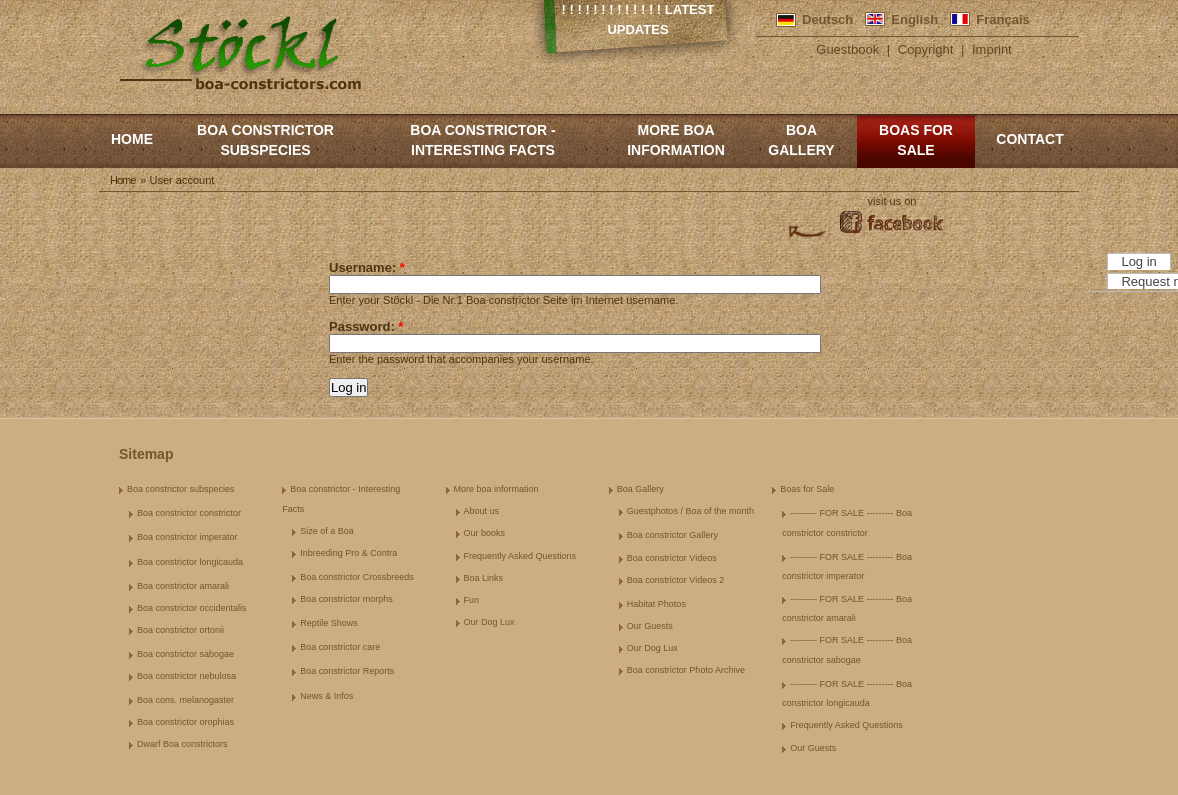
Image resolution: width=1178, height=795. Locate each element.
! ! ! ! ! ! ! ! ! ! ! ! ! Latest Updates (638, 19)
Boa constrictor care (340, 647)
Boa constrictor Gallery (672, 535)
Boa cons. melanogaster (185, 700)
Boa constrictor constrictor (189, 513)
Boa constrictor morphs (346, 599)
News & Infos (326, 696)
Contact (1029, 139)
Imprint (992, 49)
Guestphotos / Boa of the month (690, 511)
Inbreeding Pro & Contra (348, 553)
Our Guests (650, 626)
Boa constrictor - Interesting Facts (482, 140)
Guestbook (847, 49)
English (914, 19)
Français (1002, 19)
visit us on (892, 201)
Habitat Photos (656, 604)
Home (132, 139)
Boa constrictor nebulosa (186, 676)
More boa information (676, 140)
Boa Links (484, 578)
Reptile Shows (329, 623)
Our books (485, 533)
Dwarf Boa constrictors (182, 744)
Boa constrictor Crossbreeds (357, 577)
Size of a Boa (327, 531)
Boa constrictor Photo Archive (686, 670)
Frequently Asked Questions (520, 556)
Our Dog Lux (489, 622)
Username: (367, 267)
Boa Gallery (801, 140)
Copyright (926, 49)
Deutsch (827, 19)
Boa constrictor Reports (347, 671)
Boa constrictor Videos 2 (675, 580)
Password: (366, 326)
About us (482, 511)
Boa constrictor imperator (187, 537)
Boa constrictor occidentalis (192, 608)
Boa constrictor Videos (672, 558)
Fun (472, 600)
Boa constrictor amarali (183, 586)
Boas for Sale (916, 140)
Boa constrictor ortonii (180, 630)
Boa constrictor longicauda (190, 562)
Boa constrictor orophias (185, 722)
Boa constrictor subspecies (265, 140)
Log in (1138, 261)
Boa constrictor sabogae (185, 654)
